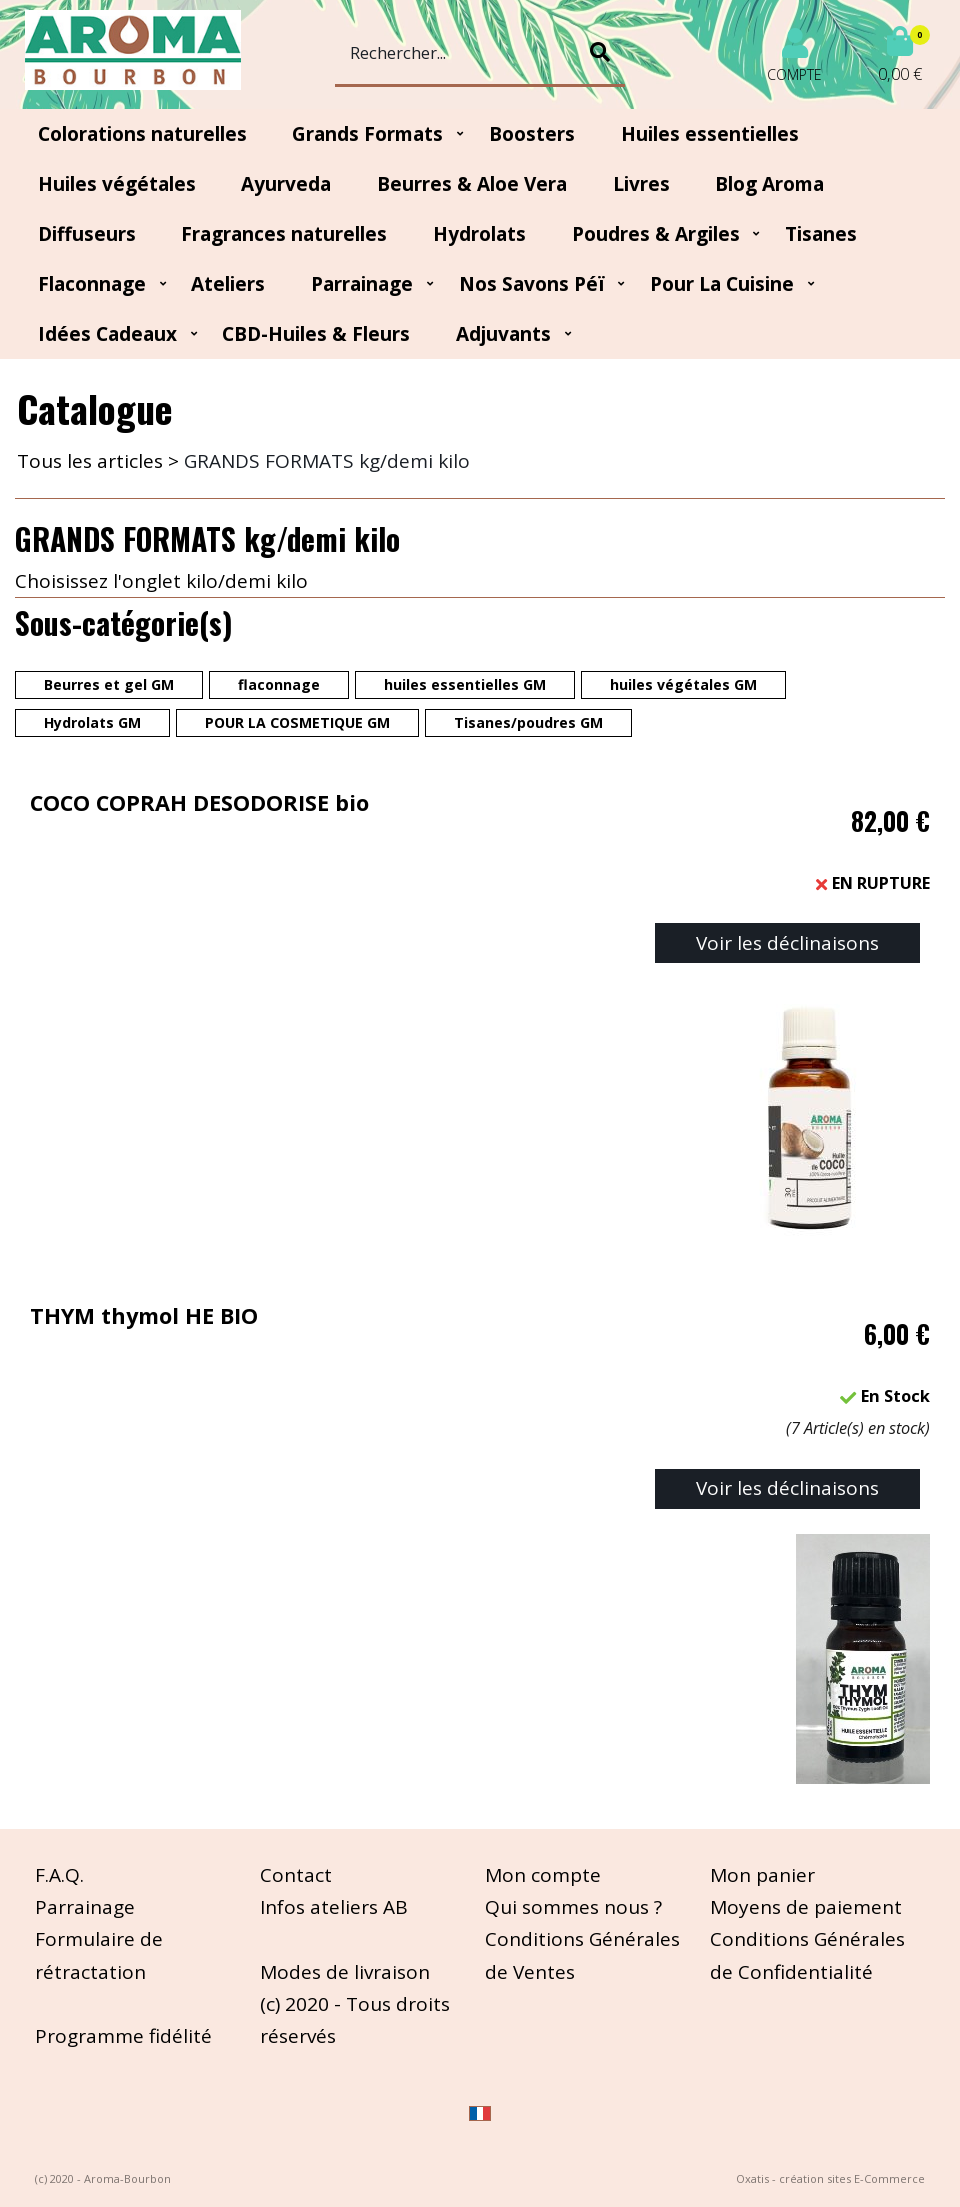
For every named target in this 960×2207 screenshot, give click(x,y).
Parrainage (362, 284)
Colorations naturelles (142, 134)
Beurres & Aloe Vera (472, 184)
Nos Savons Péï (532, 284)
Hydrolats (479, 234)
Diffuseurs (87, 234)
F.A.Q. (59, 1875)
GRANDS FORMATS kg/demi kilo (327, 461)
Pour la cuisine (722, 284)
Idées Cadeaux (107, 334)
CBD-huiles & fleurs (316, 334)
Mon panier (762, 1875)
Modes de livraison (345, 1972)
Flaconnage (92, 284)
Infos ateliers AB (334, 1907)
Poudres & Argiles (656, 234)
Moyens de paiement (806, 1907)
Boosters (532, 134)
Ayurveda (286, 184)
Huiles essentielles (710, 134)
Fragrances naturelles (284, 234)
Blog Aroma (769, 184)
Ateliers (228, 284)
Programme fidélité (123, 2036)
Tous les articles (90, 461)
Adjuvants (503, 334)
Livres (641, 184)
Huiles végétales (117, 184)
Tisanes (821, 234)
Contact (296, 1875)
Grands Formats (367, 134)
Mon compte (543, 1875)
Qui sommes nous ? (573, 1907)
